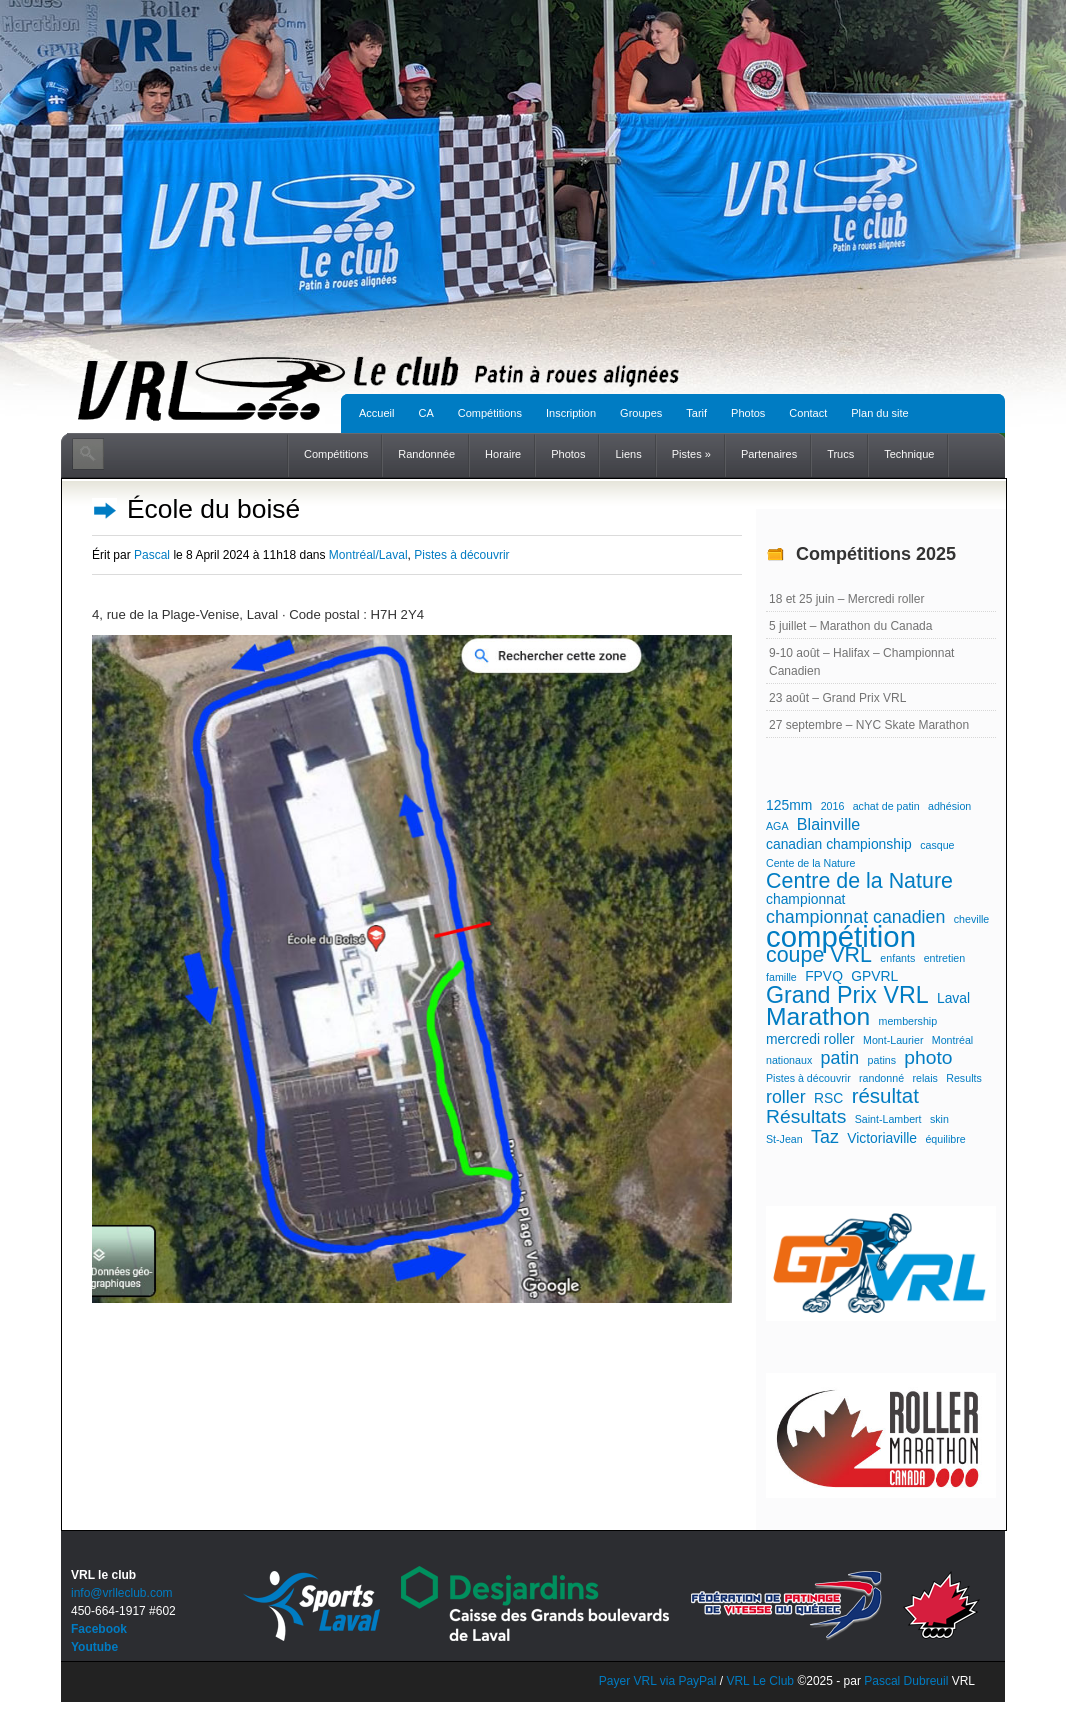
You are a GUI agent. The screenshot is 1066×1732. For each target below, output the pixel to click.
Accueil (376, 413)
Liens (628, 454)
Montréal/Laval (368, 555)
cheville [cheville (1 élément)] (972, 919)
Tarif (696, 413)
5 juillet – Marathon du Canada (850, 626)
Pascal (152, 555)
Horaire (503, 454)
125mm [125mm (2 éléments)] (789, 805)
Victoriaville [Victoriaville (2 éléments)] (882, 1138)
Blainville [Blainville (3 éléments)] (828, 824)
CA (425, 413)
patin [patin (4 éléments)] (840, 1058)
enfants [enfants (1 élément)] (897, 958)
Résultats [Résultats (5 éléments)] (806, 1117)
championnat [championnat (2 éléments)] (805, 899)
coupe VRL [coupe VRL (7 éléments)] (819, 955)
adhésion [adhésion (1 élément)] (949, 806)
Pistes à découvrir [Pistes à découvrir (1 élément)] (808, 1078)
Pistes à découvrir (461, 555)
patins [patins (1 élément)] (882, 1060)
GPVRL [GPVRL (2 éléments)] (874, 976)
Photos (748, 413)
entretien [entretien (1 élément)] (944, 958)
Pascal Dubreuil (906, 1681)
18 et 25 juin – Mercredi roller (846, 599)
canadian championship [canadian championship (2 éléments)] (839, 844)
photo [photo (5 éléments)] (928, 1058)
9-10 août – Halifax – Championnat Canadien (861, 662)
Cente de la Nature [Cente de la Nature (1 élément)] (810, 863)
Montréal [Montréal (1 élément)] (952, 1040)
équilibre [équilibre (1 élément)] (945, 1139)
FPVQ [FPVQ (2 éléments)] (824, 976)
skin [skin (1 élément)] (939, 1119)
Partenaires (769, 454)
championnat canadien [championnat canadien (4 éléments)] (855, 917)
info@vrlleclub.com (122, 1593)
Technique (909, 454)
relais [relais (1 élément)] (924, 1078)
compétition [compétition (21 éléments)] (841, 937)
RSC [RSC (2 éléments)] (828, 1098)
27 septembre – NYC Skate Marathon (869, 725)
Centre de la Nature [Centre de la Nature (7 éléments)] (859, 881)
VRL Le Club (761, 1681)
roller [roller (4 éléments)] (786, 1097)
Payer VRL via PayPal (658, 1681)
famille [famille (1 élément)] (781, 977)
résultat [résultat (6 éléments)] (885, 1096)
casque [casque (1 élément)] (937, 845)
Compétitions (490, 413)
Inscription (571, 413)
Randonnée (426, 454)
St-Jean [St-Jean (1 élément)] (784, 1139)
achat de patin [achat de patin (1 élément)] (886, 806)
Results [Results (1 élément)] (964, 1078)
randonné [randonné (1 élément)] (881, 1078)
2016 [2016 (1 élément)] (833, 806)
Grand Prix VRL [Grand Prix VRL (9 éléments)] (847, 995)
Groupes (641, 413)
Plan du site (879, 413)
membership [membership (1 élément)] (908, 1021)
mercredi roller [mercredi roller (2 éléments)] (810, 1039)
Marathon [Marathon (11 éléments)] (818, 1017)
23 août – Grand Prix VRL (837, 698)
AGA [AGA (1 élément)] (777, 826)
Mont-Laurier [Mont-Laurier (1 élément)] (893, 1040)
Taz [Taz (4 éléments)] (825, 1137)
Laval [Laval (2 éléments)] (953, 998)
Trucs (840, 454)
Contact (808, 413)
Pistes (691, 454)
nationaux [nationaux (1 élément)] (789, 1060)
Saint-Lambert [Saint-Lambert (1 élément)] (888, 1119)
